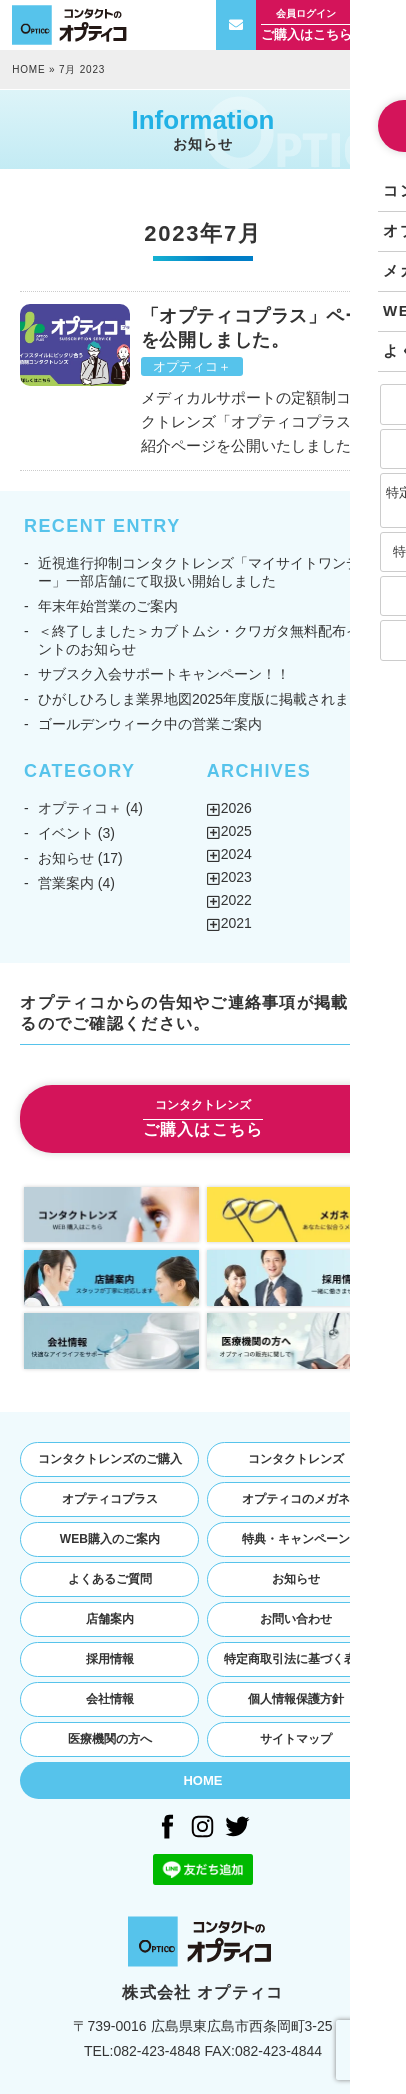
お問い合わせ (296, 1619)
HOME (28, 69)
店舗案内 (110, 1619)
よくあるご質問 (110, 1579)
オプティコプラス (110, 1499)
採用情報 (110, 1659)
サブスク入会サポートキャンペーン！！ (164, 674)
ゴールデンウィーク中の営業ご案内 (150, 724)
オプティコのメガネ (296, 1499)
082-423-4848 (156, 2051)
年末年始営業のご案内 (108, 606)
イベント (66, 833)
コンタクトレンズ (296, 1459)
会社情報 (110, 1699)
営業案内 (66, 883)
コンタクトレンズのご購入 (110, 1459)
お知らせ (66, 858)
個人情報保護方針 (296, 1699)
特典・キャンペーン (296, 1539)
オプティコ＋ (192, 366)
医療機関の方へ (110, 1739)
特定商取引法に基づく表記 (296, 1659)
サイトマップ (296, 1739)
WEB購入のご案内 (110, 1539)
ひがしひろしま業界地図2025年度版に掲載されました (207, 699)
